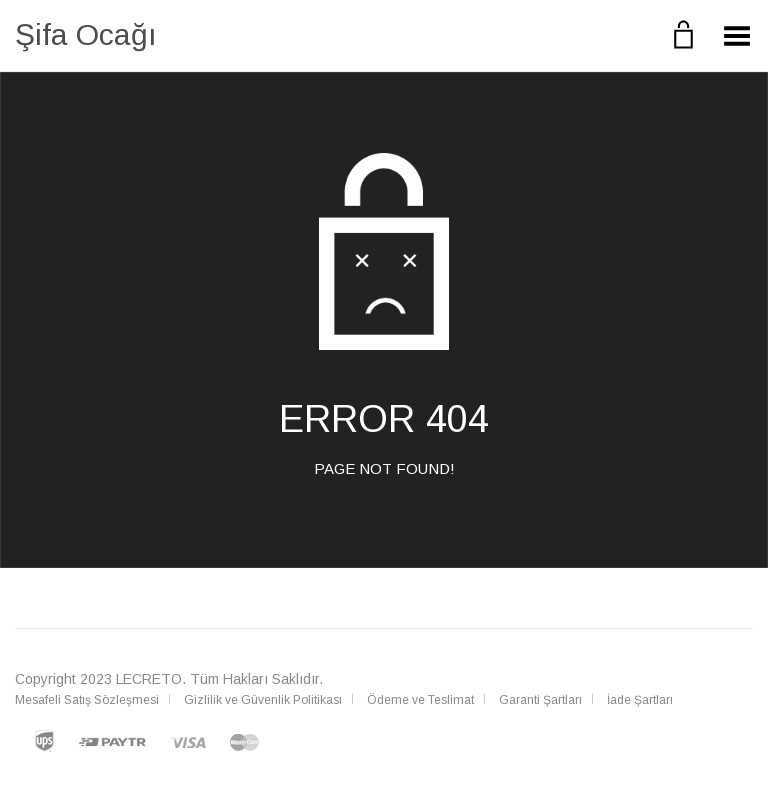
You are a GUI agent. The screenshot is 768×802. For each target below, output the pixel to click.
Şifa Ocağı (86, 34)
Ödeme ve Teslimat (420, 700)
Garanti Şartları (540, 700)
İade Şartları (640, 700)
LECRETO (149, 679)
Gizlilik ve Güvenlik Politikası (263, 700)
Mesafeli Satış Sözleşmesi (87, 700)
